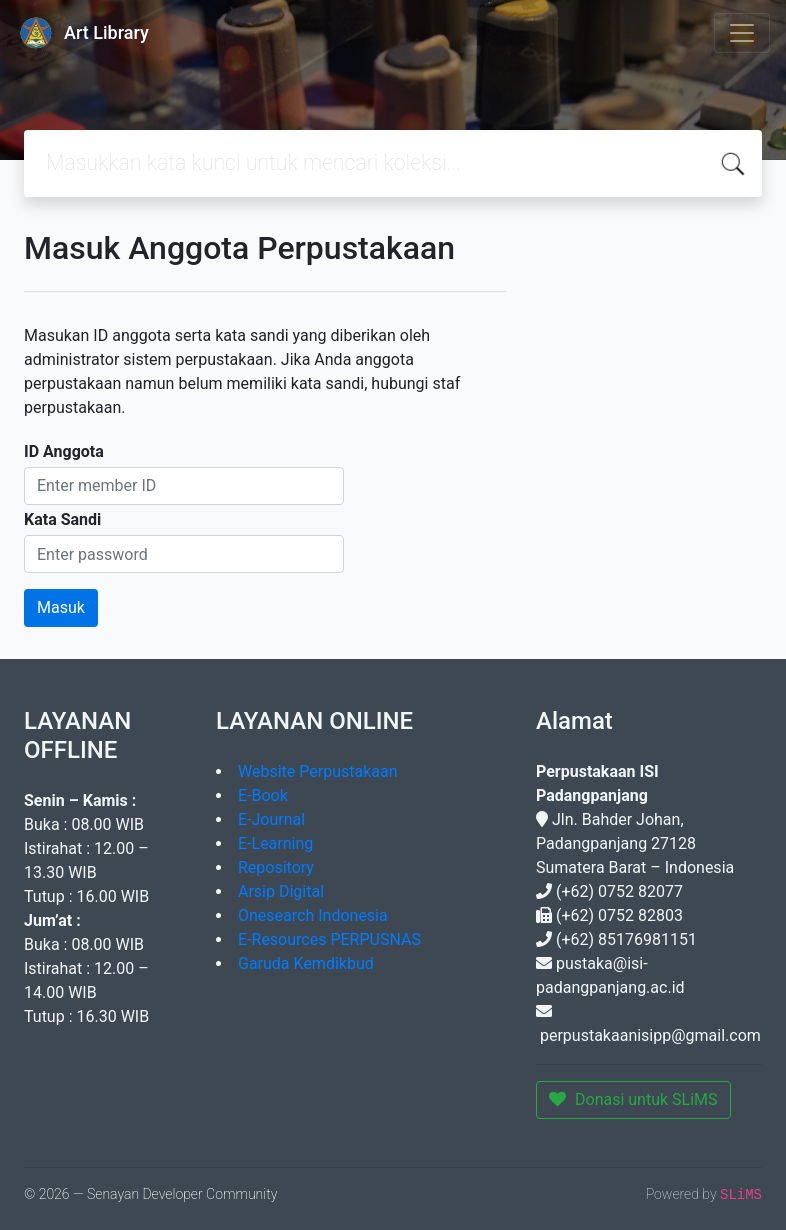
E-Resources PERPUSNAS (329, 939)
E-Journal (271, 819)
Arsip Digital (281, 891)
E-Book (263, 795)
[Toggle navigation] (742, 33)
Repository (276, 867)
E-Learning (275, 843)
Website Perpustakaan (318, 771)
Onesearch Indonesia (313, 915)
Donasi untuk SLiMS (633, 1099)
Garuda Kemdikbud (306, 963)
